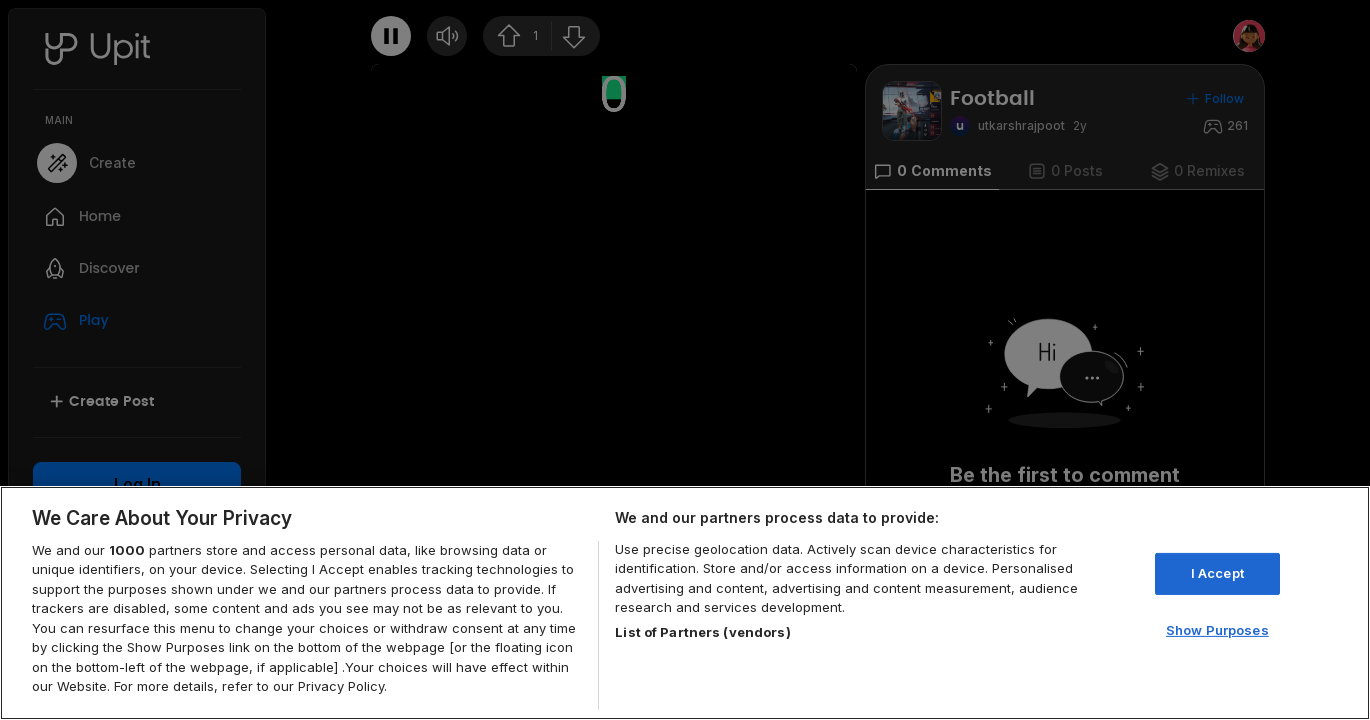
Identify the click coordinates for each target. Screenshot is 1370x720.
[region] (685, 603)
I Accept (1217, 573)
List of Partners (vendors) (702, 632)
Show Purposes (1217, 629)
